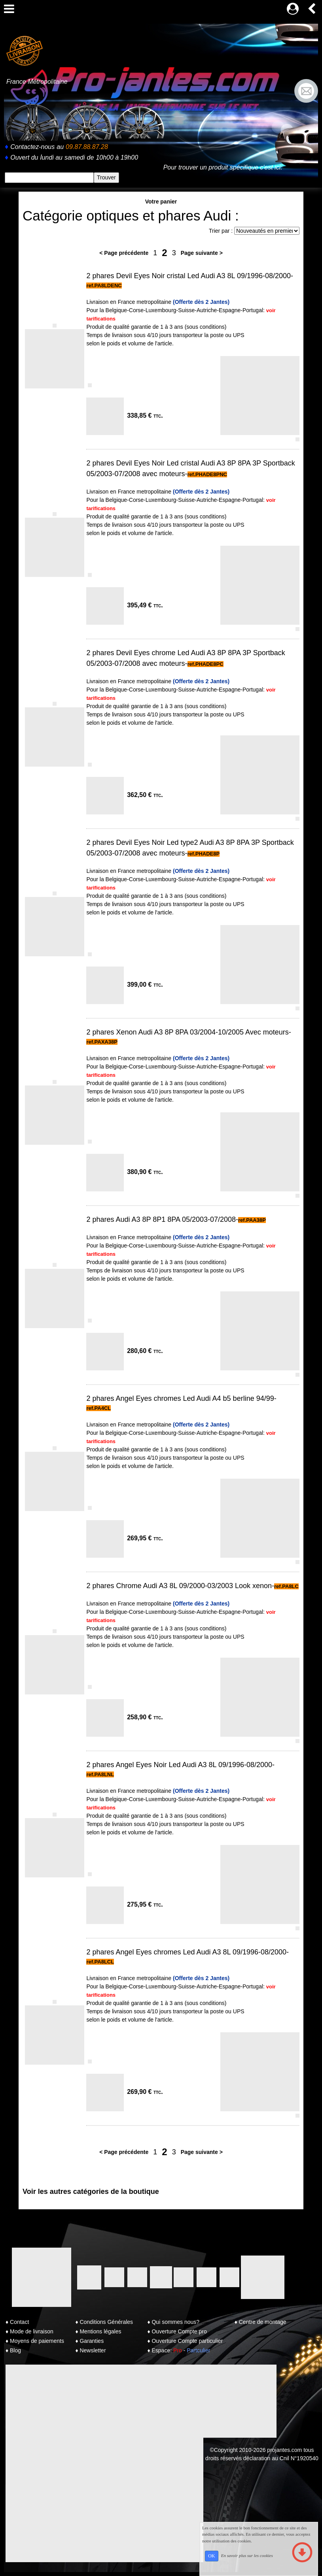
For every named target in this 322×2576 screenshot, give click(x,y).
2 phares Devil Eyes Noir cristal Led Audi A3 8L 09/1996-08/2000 (188, 276)
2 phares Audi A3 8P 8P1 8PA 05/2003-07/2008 (161, 1219)
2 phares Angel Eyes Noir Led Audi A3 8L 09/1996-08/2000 (179, 1765)
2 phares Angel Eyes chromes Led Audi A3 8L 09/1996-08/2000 (186, 1952)
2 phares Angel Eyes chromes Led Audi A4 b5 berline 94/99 (180, 1398)
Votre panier (161, 201)
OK (211, 2556)
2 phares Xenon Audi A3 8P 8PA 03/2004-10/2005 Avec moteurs (187, 1032)
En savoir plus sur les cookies (247, 2555)
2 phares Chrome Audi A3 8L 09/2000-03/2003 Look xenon (179, 1586)
